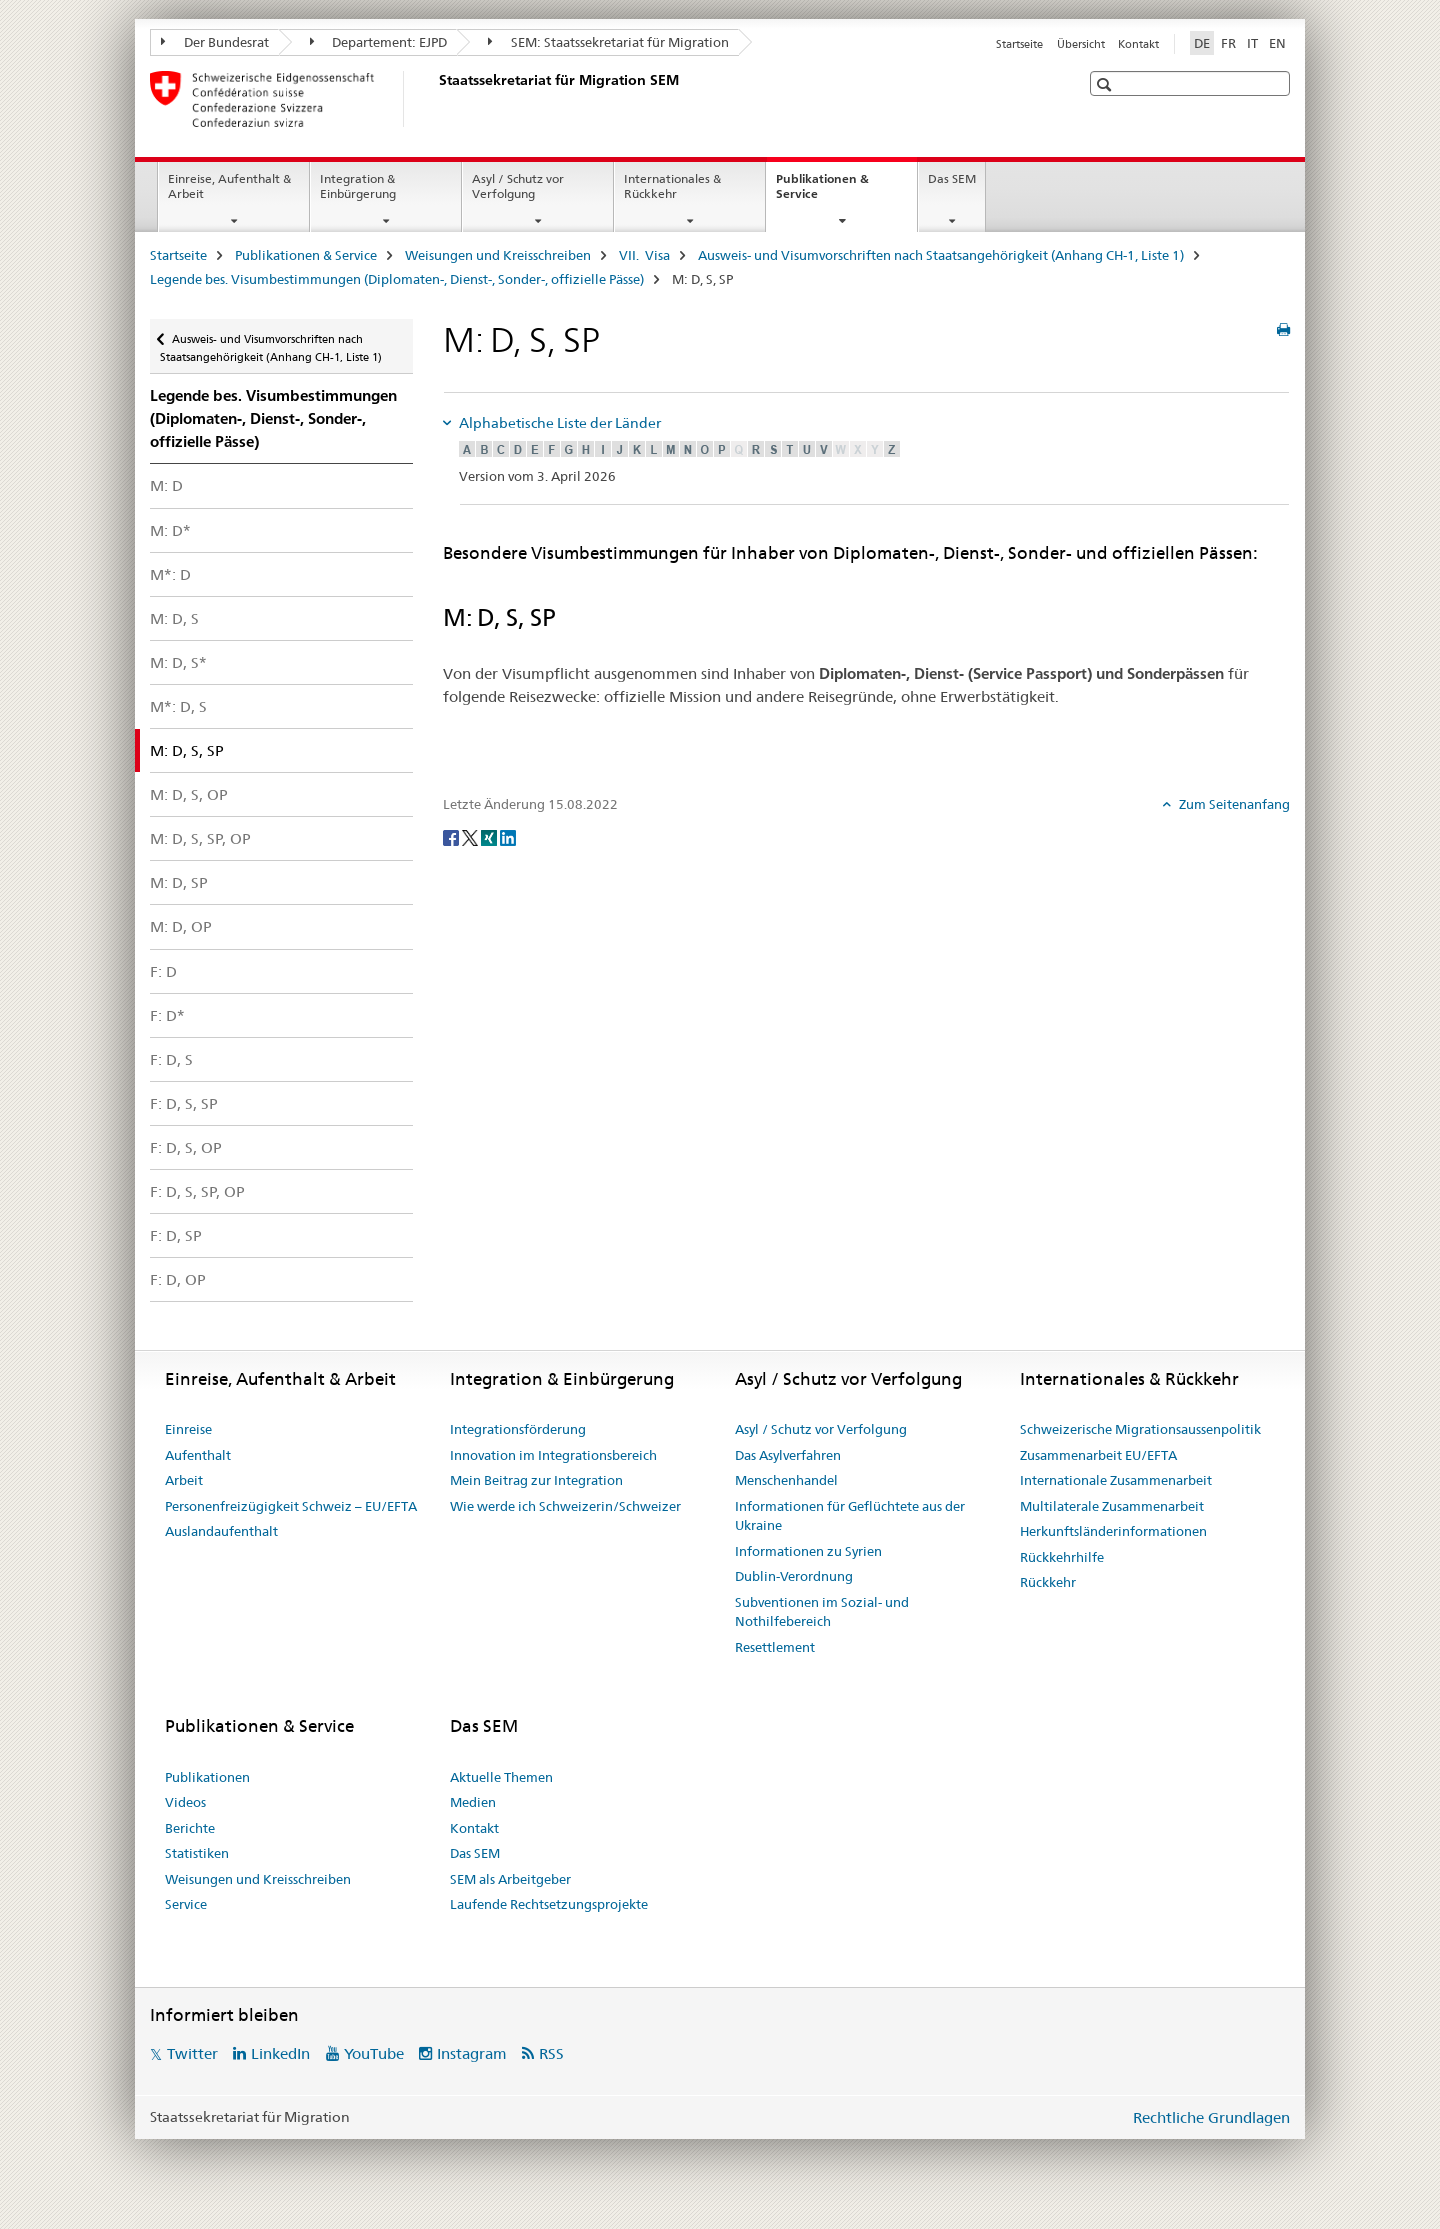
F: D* (167, 1015)
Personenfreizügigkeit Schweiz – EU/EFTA (291, 1506)
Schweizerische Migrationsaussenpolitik (1140, 1429)
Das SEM (952, 178)
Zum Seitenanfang (1233, 804)
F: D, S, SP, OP (197, 1191)
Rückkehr (1048, 1582)
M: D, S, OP (189, 794)
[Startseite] (435, 99)
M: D (166, 485)
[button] (1106, 84)
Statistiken (197, 1853)
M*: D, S (178, 706)
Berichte (190, 1828)
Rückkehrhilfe (1062, 1557)
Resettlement (775, 1647)
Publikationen (207, 1777)
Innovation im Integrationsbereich (553, 1455)
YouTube (374, 2053)
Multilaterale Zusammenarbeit (1112, 1506)
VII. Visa (644, 255)
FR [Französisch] (1228, 43)
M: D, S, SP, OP (200, 838)
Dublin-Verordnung (794, 1576)
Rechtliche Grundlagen (1211, 2117)
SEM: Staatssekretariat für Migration (608, 42)
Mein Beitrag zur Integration (536, 1480)
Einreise (188, 1429)
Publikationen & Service (822, 193)
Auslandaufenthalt (221, 1531)
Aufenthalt (198, 1455)
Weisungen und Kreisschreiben (498, 255)
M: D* (170, 530)
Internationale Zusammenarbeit (1116, 1480)
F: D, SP (176, 1235)
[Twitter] (471, 837)
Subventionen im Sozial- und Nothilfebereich (822, 1612)
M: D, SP (179, 882)
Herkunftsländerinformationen (1113, 1531)
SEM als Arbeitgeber (510, 1879)
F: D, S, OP (186, 1147)
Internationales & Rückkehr (672, 186)
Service (186, 1904)
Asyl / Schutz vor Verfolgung (518, 186)
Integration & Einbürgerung (358, 186)
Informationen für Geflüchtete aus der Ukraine (850, 1516)
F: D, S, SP (184, 1103)
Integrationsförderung (518, 1429)
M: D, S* (178, 662)
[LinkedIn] (508, 837)
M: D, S (174, 618)
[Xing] (490, 837)
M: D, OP (181, 926)
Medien (473, 1802)
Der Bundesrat (215, 42)
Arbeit (184, 1480)
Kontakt (1138, 44)
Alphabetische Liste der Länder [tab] (558, 423)
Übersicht (1081, 44)
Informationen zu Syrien (808, 1551)
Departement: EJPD (379, 42)
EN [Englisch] (1277, 43)
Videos (185, 1802)
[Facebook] (452, 837)
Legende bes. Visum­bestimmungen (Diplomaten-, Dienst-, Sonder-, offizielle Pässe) (397, 279)
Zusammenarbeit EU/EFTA (1098, 1455)
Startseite (1019, 44)
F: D (163, 971)
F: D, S (171, 1059)
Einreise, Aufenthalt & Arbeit (229, 186)
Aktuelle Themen (501, 1777)
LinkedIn (280, 2053)
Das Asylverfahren (788, 1455)
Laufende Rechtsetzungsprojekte (549, 1904)
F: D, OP (178, 1279)
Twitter (192, 2053)
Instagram (472, 2053)
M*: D (170, 574)
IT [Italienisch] (1252, 43)
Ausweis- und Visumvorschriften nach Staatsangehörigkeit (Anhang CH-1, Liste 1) (941, 255)
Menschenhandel (786, 1480)
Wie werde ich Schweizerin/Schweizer (565, 1506)
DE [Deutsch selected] (1202, 43)
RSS (551, 2053)
